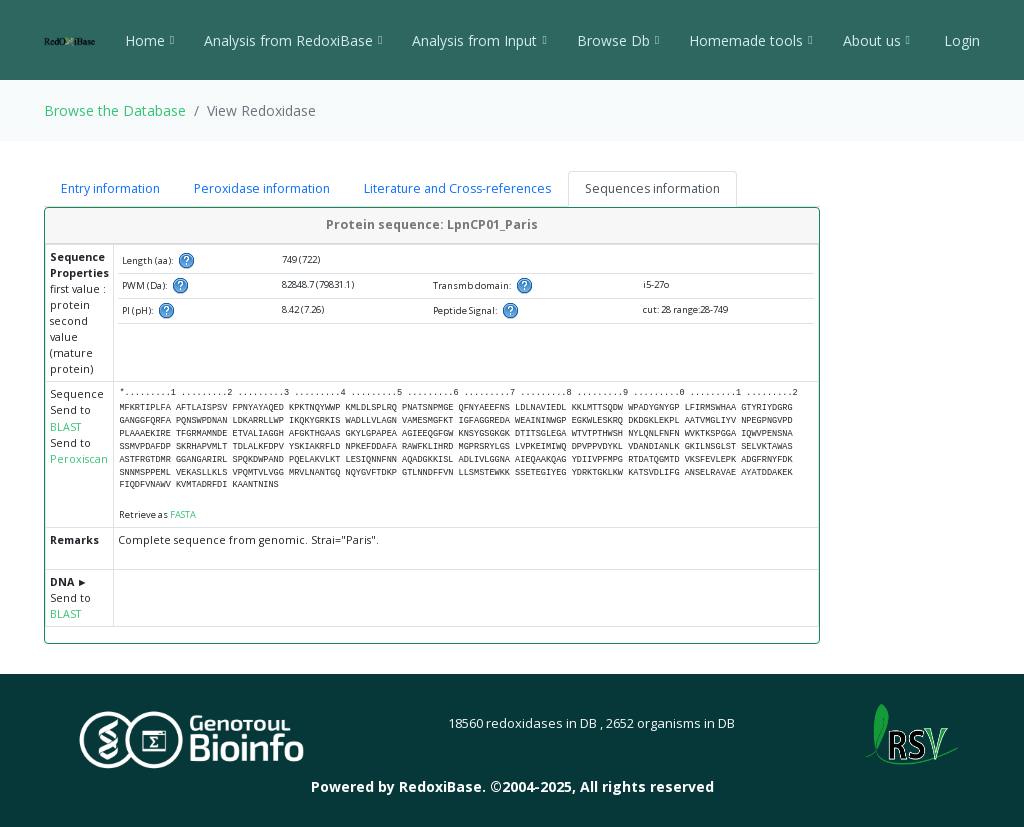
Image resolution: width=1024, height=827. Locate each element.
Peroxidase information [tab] (262, 188)
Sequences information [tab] (652, 188)
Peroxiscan (79, 459)
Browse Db (618, 40)
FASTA (183, 514)
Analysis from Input (479, 40)
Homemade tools (750, 40)
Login (960, 40)
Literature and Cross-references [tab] (457, 188)
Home (149, 40)
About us (876, 40)
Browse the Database (115, 110)
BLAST (65, 427)
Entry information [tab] (110, 188)
